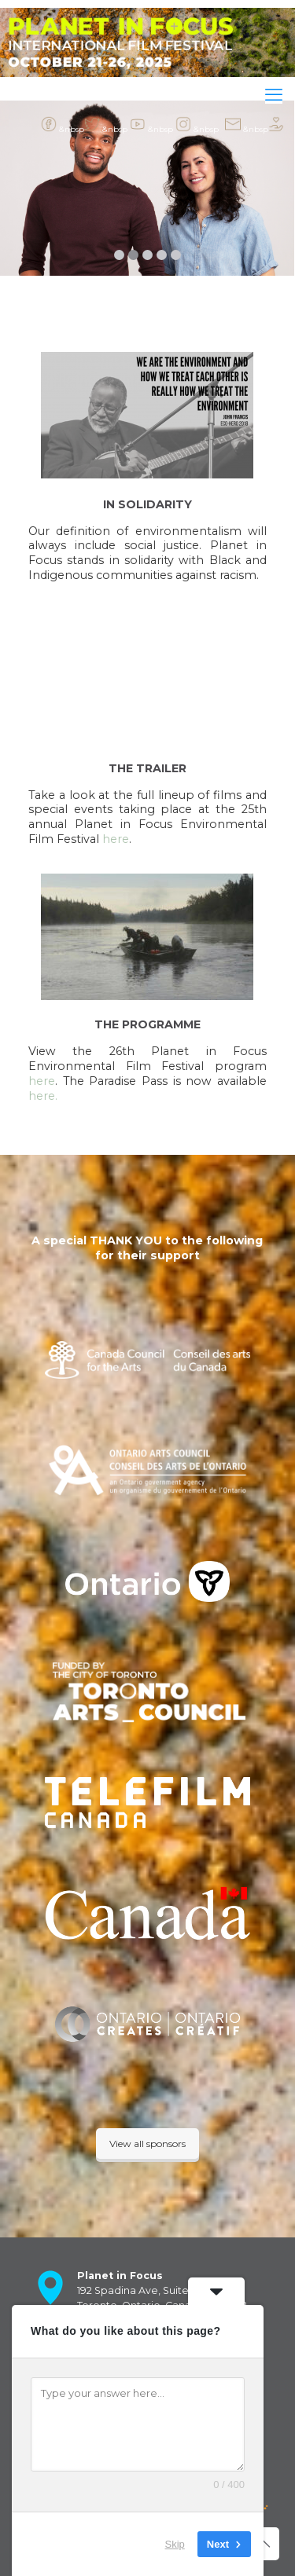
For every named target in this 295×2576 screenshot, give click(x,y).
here (115, 839)
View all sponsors (147, 2143)
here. (42, 1096)
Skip (175, 2544)
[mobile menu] (273, 95)
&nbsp (62, 124)
